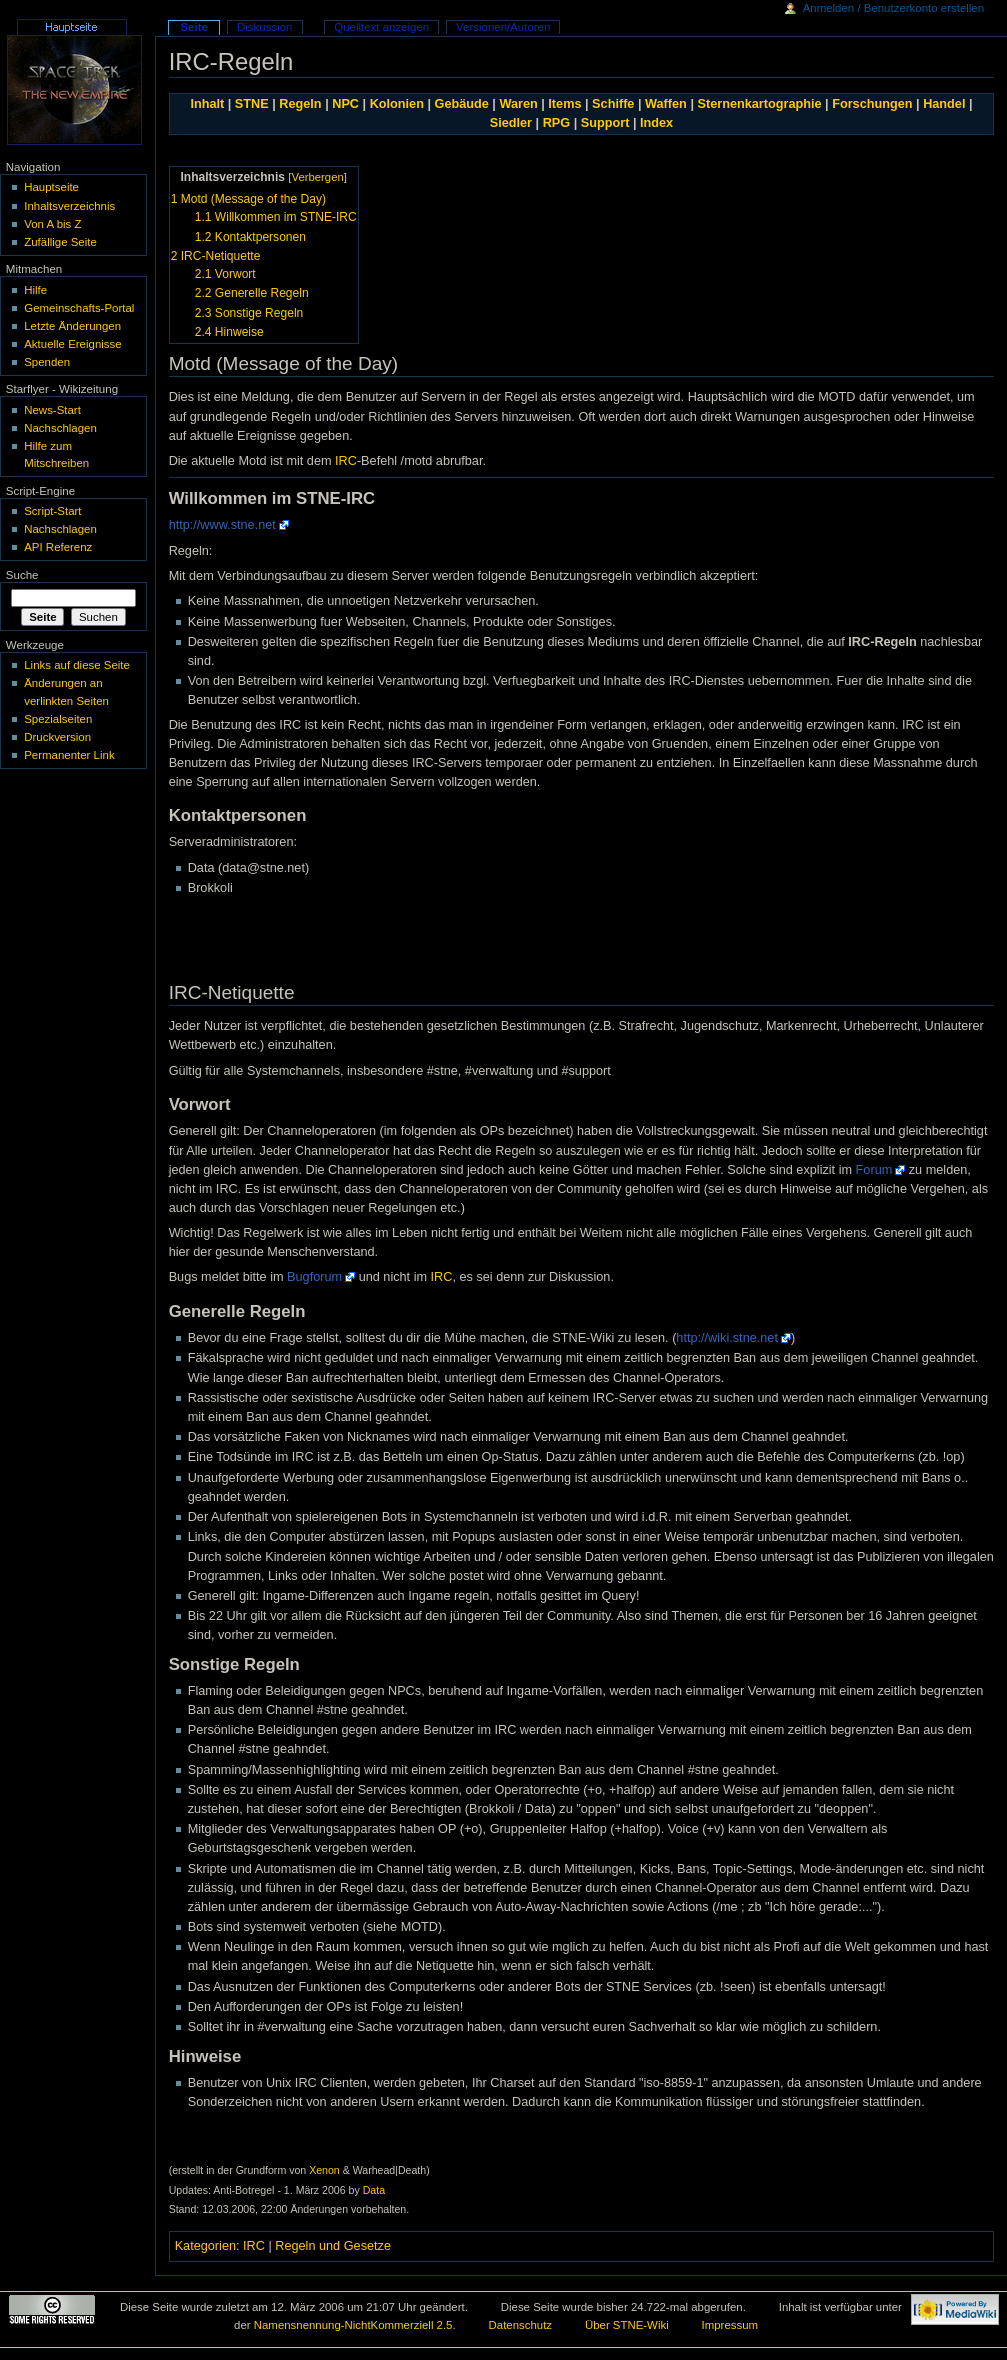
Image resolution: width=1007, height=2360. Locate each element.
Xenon (324, 2170)
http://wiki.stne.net (727, 1338)
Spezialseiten (58, 719)
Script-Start (52, 511)
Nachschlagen (60, 428)
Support (605, 123)
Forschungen (872, 104)
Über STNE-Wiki (627, 2325)
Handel (944, 104)
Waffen (666, 104)
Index (656, 123)
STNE (252, 104)
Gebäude (462, 104)
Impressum (730, 2325)
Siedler (511, 123)
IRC (346, 461)
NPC (345, 104)
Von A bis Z (52, 224)
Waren (518, 104)
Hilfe (35, 290)
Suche (22, 575)
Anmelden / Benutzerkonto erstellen (893, 8)
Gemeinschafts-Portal (79, 308)
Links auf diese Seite (77, 665)
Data (374, 2190)
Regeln (300, 104)
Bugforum (314, 1277)
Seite (193, 27)
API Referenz (58, 547)
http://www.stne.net (222, 525)
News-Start (52, 410)
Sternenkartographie (759, 104)
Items (564, 104)
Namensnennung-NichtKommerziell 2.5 (353, 2325)
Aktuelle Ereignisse (72, 344)
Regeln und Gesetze (333, 2246)
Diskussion (264, 27)
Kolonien (397, 104)
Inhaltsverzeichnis (69, 206)
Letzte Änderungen (72, 326)
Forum (874, 1170)
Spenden (47, 362)
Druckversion (57, 737)
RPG (557, 123)
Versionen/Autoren (503, 27)
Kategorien (205, 2246)
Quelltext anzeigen (381, 27)
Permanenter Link (69, 755)
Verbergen (317, 177)
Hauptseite (51, 187)
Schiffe (613, 104)
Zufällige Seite (60, 242)
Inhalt (207, 104)
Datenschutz (521, 2325)
